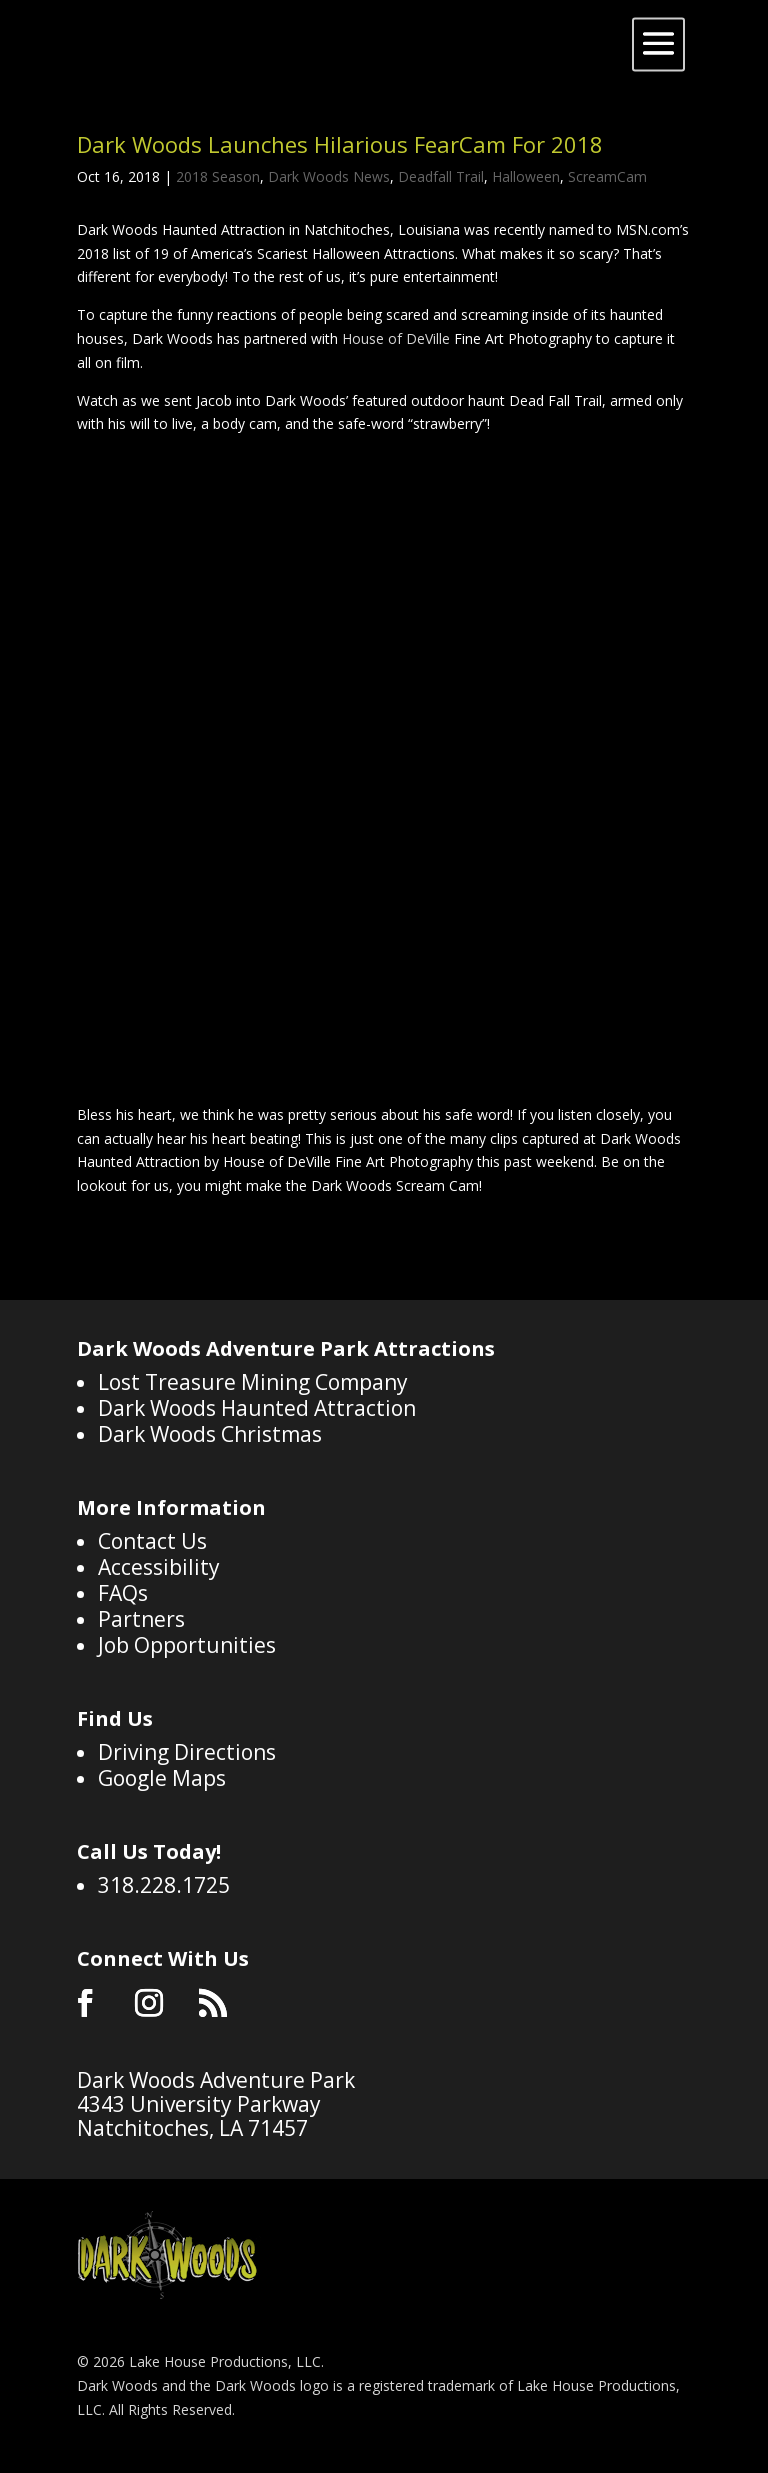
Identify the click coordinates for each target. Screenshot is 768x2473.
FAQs (123, 1593)
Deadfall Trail (441, 176)
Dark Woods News (329, 176)
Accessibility (159, 1567)
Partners (141, 1619)
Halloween (526, 176)
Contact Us (152, 1541)
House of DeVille (396, 338)
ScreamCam (607, 176)
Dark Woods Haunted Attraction (257, 1408)
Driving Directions (187, 1752)
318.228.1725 (164, 1885)
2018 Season (218, 176)
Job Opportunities (187, 1645)
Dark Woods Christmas (210, 1434)
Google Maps (162, 1778)
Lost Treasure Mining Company (253, 1382)
